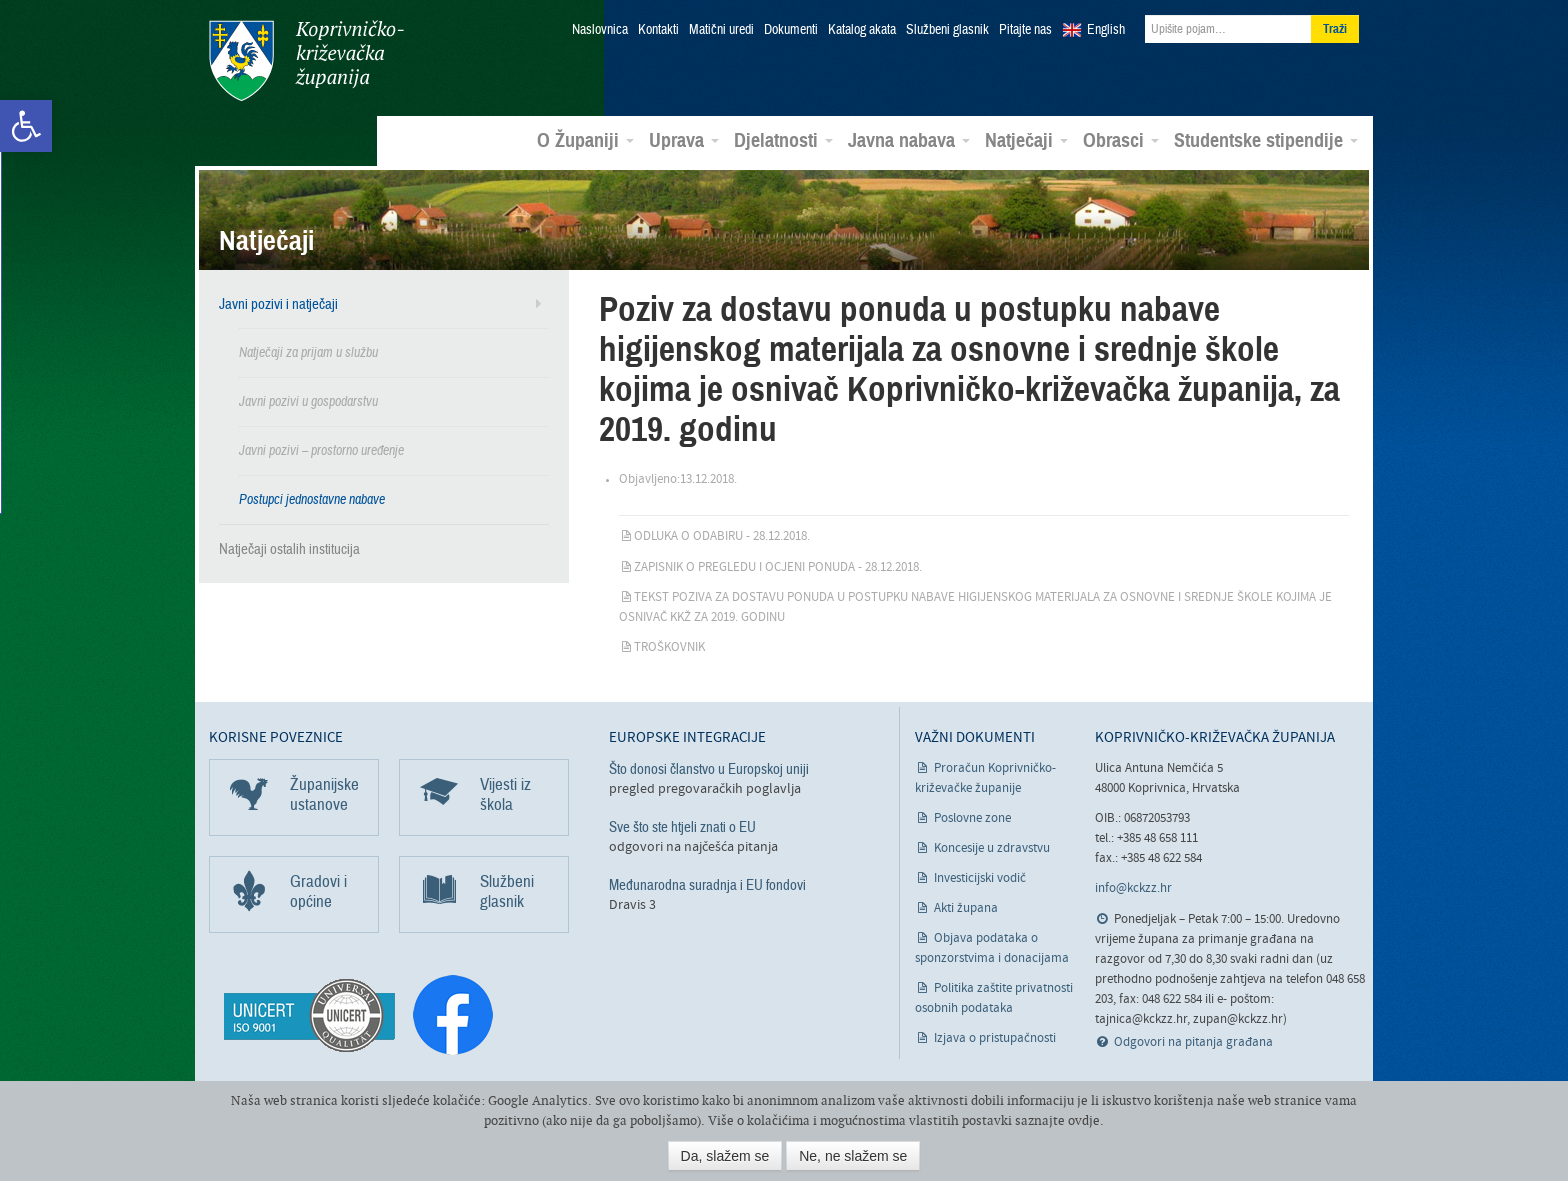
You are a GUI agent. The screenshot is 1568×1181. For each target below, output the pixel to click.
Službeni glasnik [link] (947, 30)
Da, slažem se (725, 1156)
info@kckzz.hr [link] (1133, 888)
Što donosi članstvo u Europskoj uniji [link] (709, 769)
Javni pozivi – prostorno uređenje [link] (321, 450)
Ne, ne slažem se (853, 1156)
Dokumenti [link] (791, 30)
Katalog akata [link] (862, 30)
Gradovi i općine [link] (318, 891)
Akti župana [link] (966, 908)
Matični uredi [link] (721, 30)
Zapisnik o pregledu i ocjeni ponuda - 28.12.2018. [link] (778, 567)
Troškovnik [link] (669, 647)
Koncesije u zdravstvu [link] (992, 848)
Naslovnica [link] (600, 30)
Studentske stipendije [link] (1266, 141)
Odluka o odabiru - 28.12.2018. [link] (722, 536)
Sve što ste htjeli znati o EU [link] (682, 827)
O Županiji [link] (585, 141)
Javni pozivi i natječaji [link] (278, 304)
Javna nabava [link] (909, 141)
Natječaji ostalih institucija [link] (289, 549)
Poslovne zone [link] (972, 818)
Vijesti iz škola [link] (505, 794)
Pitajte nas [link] (1025, 30)
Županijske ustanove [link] (324, 794)
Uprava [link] (684, 141)
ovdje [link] (1084, 1120)
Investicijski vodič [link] (980, 878)
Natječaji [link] (1026, 141)
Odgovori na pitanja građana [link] (1193, 1042)
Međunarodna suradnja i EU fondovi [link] (707, 885)
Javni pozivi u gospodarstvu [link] (308, 401)
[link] (26, 126)
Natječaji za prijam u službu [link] (308, 352)
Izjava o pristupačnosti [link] (995, 1038)
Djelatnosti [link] (783, 141)
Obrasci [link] (1121, 141)
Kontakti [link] (658, 30)
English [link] (1106, 30)
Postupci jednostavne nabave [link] (312, 499)
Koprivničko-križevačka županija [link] (306, 60)
